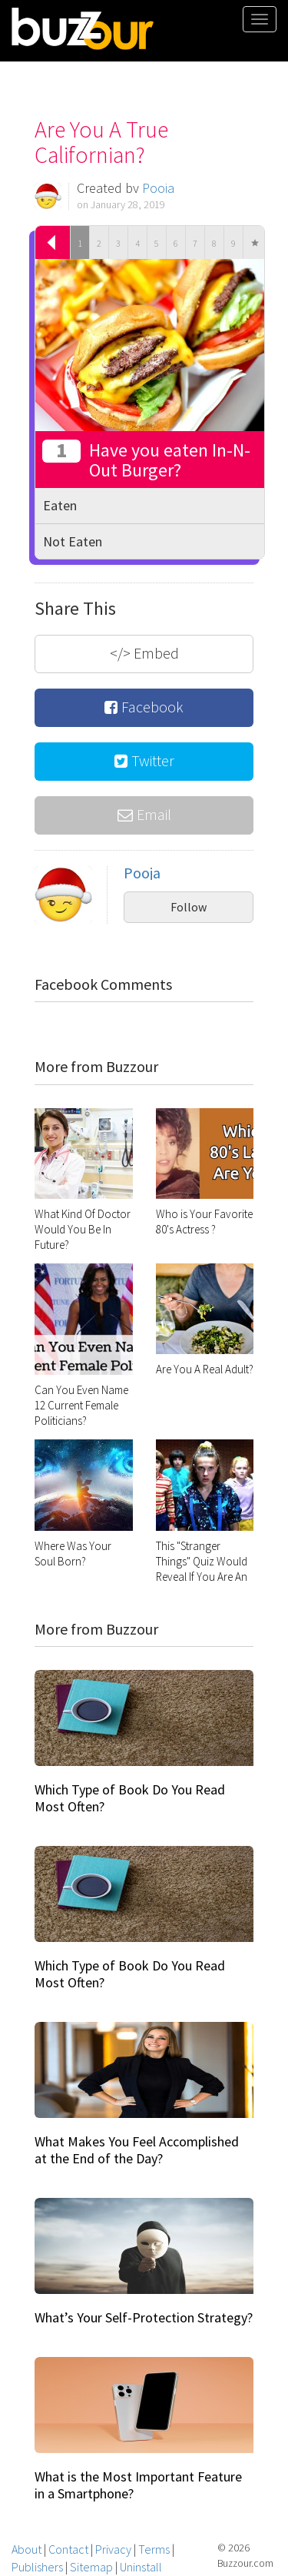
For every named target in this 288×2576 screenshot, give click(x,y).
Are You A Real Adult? (204, 1369)
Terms (154, 2549)
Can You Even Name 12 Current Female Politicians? (81, 1405)
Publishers (37, 2566)
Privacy (113, 2549)
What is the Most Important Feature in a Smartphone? (138, 2485)
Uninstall (141, 2566)
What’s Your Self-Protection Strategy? (144, 2317)
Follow (188, 907)
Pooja (158, 188)
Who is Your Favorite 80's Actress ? (204, 1222)
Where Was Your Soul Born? (73, 1554)
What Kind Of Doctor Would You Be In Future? (83, 1229)
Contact (68, 2549)
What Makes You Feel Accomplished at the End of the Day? (137, 2150)
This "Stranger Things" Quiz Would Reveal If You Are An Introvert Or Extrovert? (201, 1577)
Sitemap (91, 2566)
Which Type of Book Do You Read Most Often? (130, 1798)
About (26, 2549)
